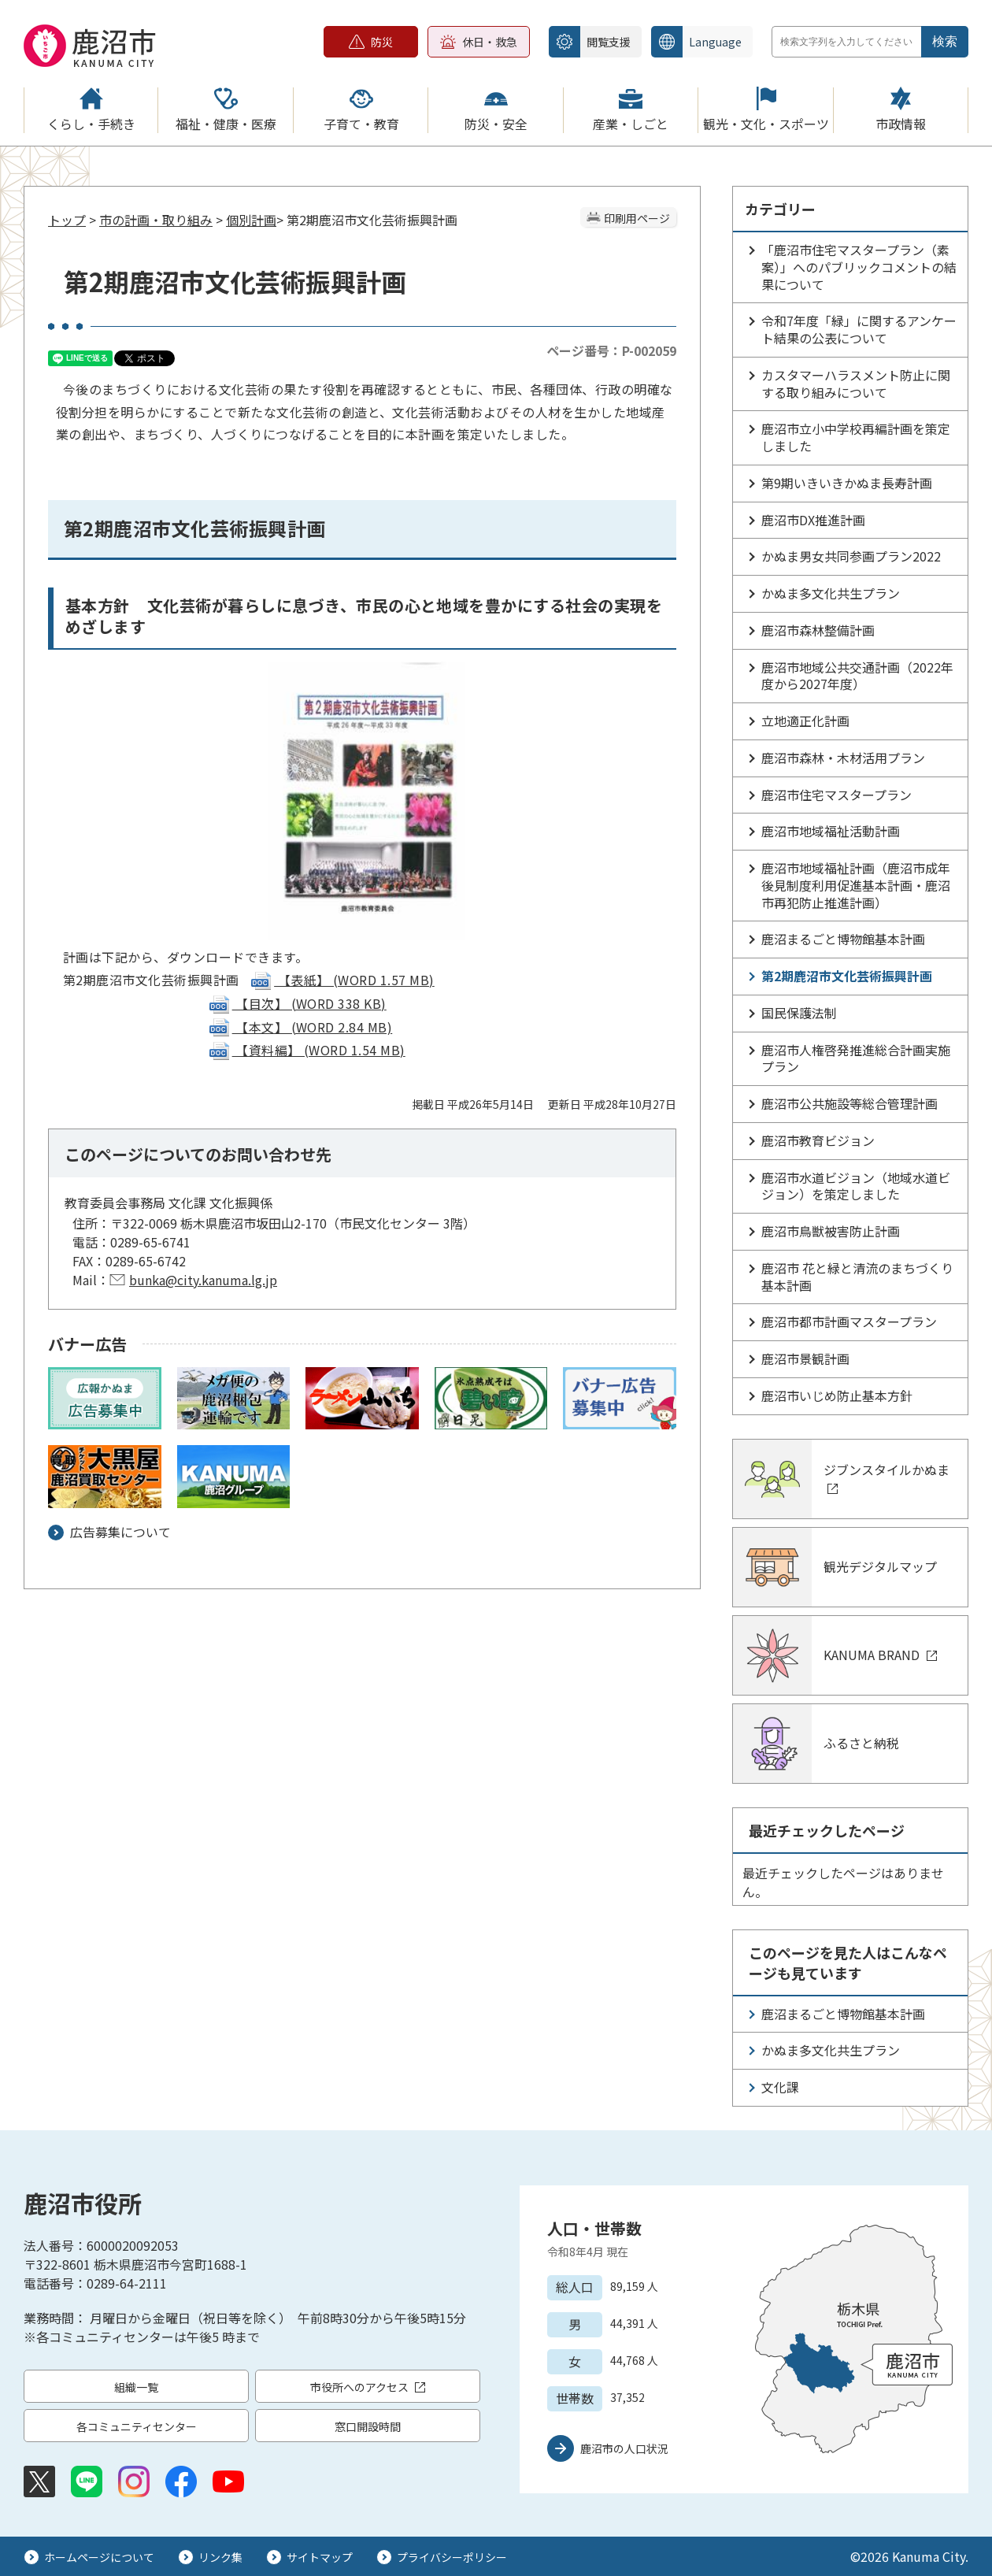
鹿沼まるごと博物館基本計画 (843, 938)
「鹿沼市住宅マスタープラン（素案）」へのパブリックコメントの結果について (859, 267)
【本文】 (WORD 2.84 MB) (300, 1026)
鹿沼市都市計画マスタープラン (849, 1321)
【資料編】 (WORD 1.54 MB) (306, 1049)
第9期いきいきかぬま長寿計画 (846, 482)
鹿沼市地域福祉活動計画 (830, 830)
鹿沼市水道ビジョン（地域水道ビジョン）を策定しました (855, 1186)
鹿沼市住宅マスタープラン (836, 794)
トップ (67, 219)
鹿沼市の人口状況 (624, 2448)
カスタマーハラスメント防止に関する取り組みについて (855, 383)
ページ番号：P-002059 (611, 350)
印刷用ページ (637, 218)
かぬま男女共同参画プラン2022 (857, 556)
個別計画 (251, 219)
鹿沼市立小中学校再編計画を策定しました (855, 437)
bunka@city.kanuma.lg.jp (203, 1279)
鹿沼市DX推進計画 (813, 519)
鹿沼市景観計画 (805, 1358)
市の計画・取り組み (156, 219)
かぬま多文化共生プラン (830, 593)
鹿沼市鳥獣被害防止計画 (830, 1230)
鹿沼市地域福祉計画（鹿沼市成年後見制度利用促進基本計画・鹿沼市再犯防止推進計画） (855, 885)
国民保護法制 (799, 1012)
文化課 (780, 2086)
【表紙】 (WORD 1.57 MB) (342, 979)
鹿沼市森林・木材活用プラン (843, 757)
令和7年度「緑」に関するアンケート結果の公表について (859, 329)
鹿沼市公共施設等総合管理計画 (849, 1103)
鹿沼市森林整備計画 (818, 630)
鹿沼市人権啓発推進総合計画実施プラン (855, 1058)
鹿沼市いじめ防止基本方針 (836, 1395)
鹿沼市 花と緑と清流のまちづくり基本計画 (857, 1276)
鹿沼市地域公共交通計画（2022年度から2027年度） (857, 676)
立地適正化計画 (805, 720)
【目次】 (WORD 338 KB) (297, 1003)
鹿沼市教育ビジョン (818, 1140)
